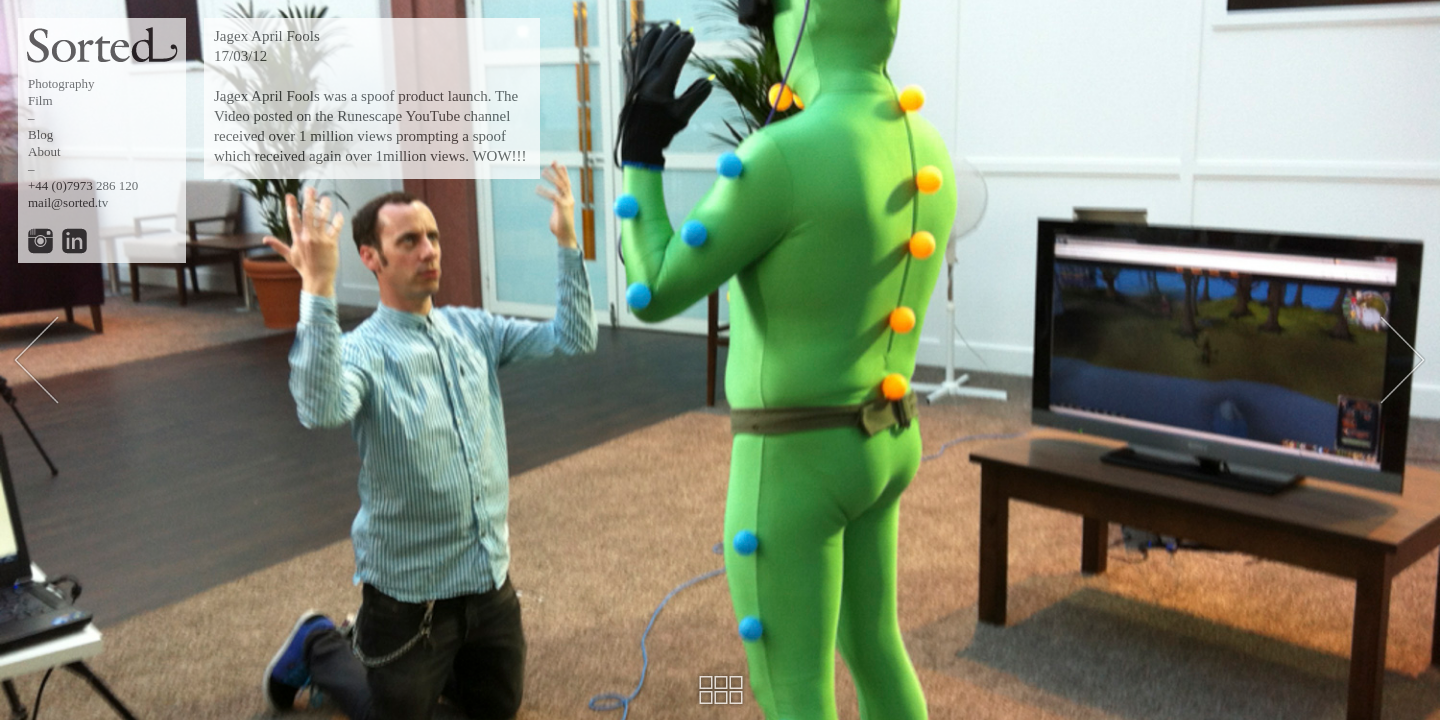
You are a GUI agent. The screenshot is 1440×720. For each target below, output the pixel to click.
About (44, 151)
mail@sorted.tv (68, 202)
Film (40, 100)
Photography (61, 83)
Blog (40, 134)
